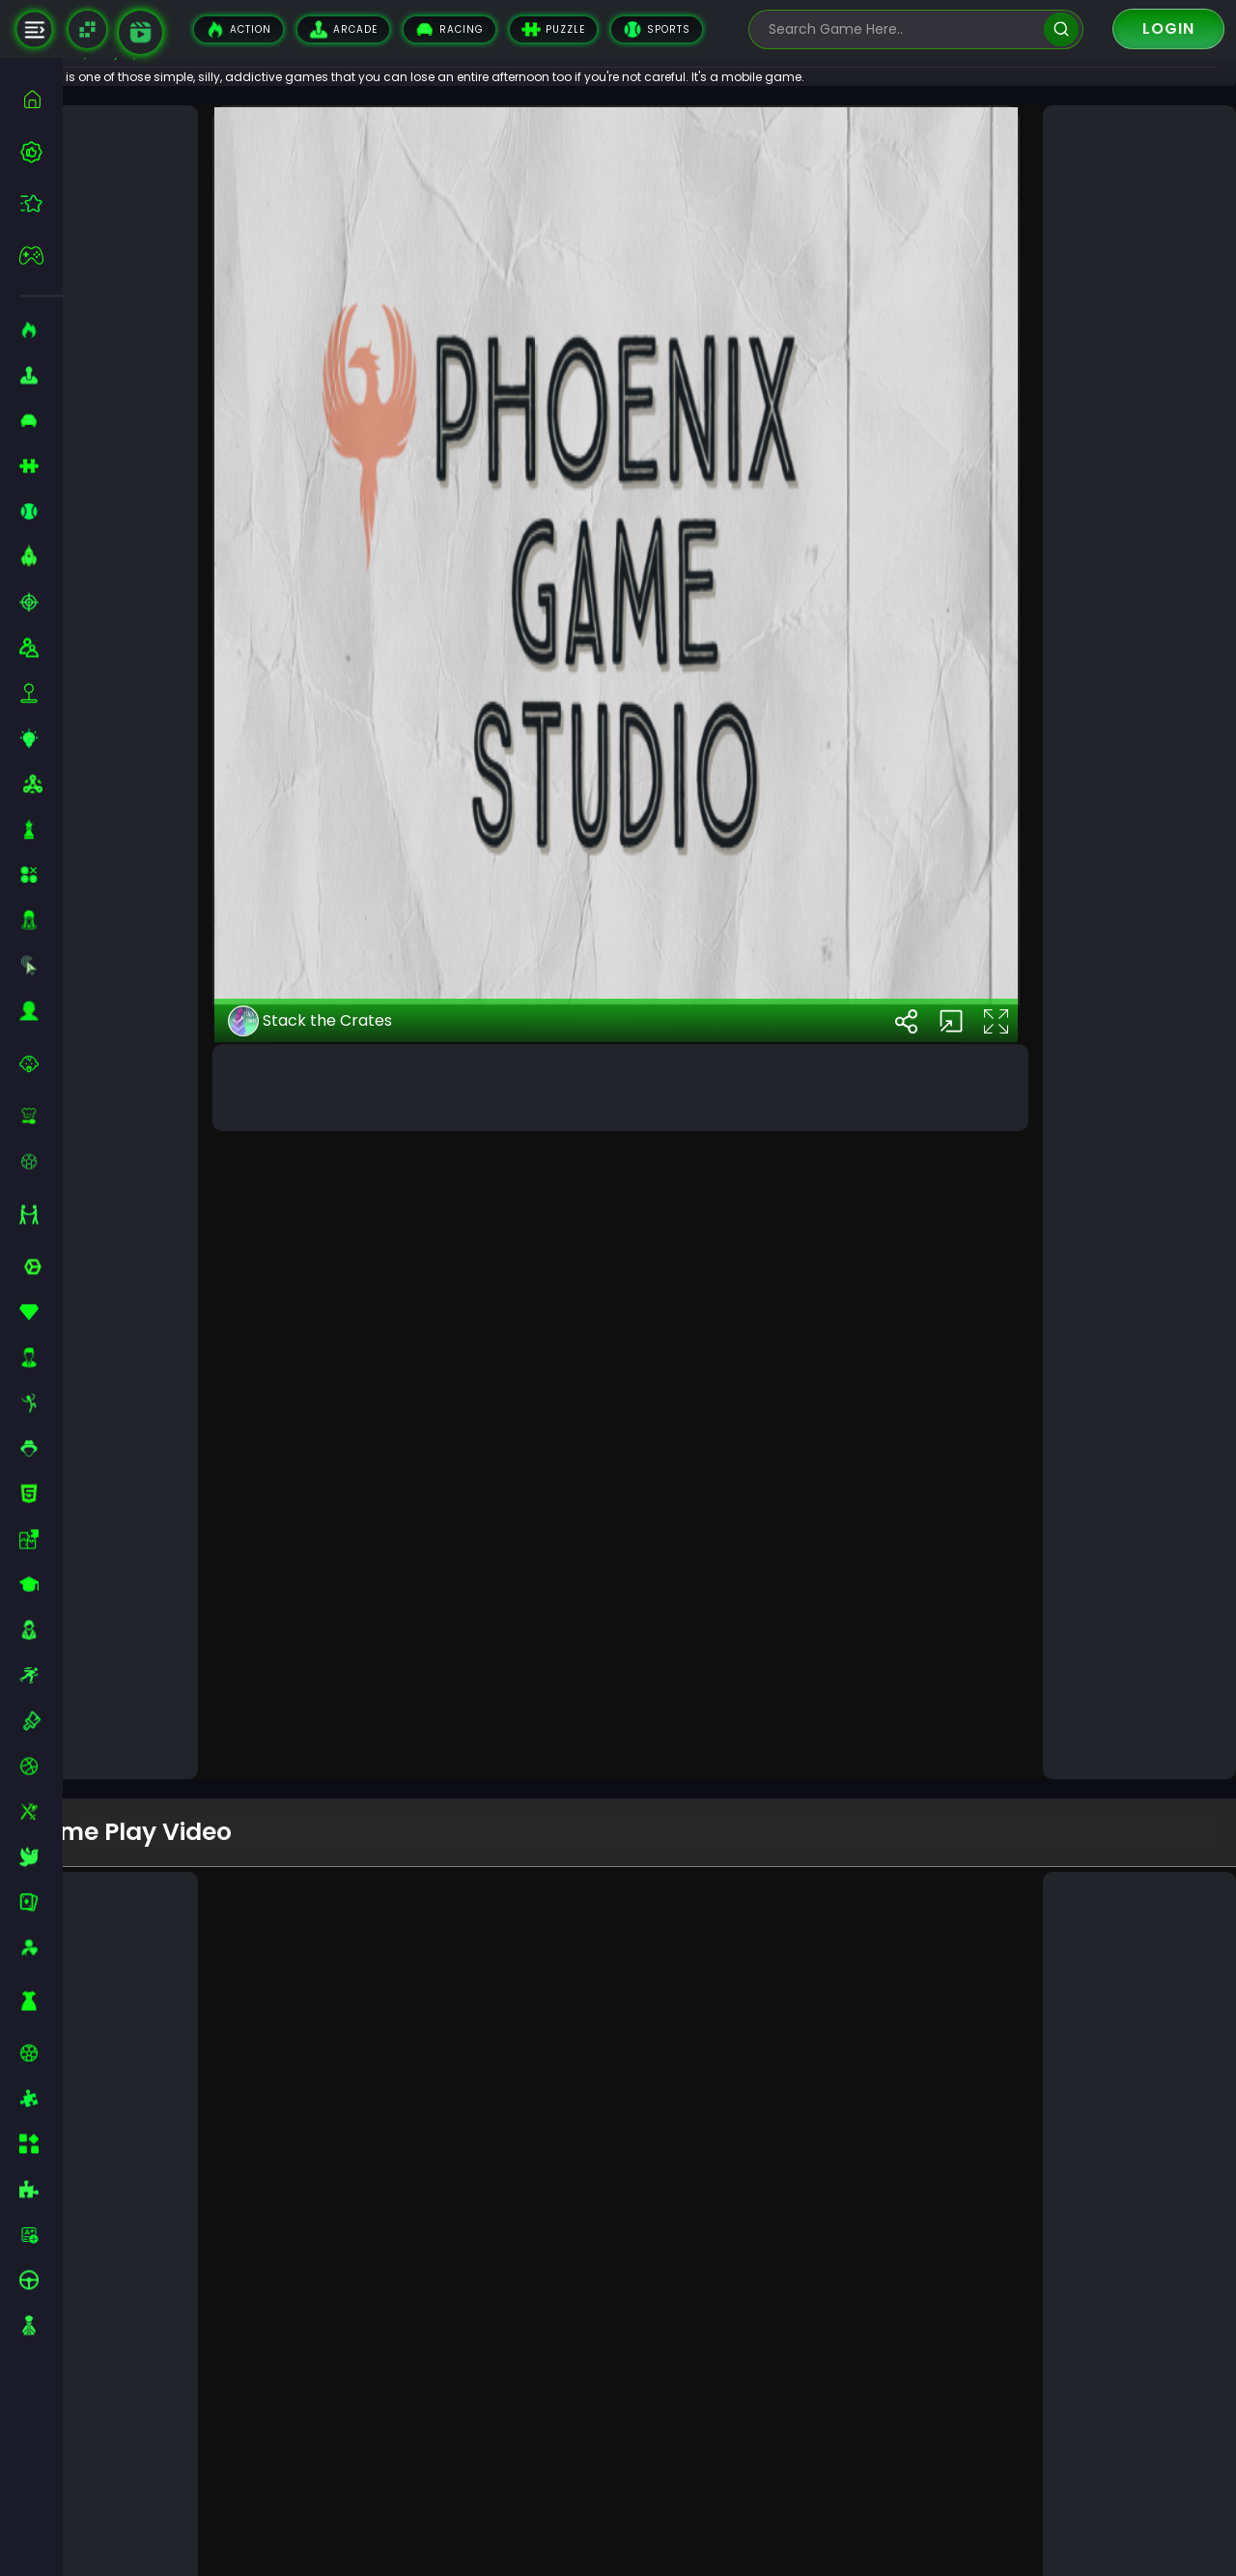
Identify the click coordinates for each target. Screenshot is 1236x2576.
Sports (656, 29)
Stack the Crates (362, 1703)
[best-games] (41, 152)
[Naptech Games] (87, 29)
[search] (1061, 29)
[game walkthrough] (140, 32)
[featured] (41, 203)
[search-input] (902, 29)
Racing (449, 29)
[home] (41, 99)
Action (238, 29)
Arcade (343, 29)
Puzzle (553, 29)
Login (1168, 28)
